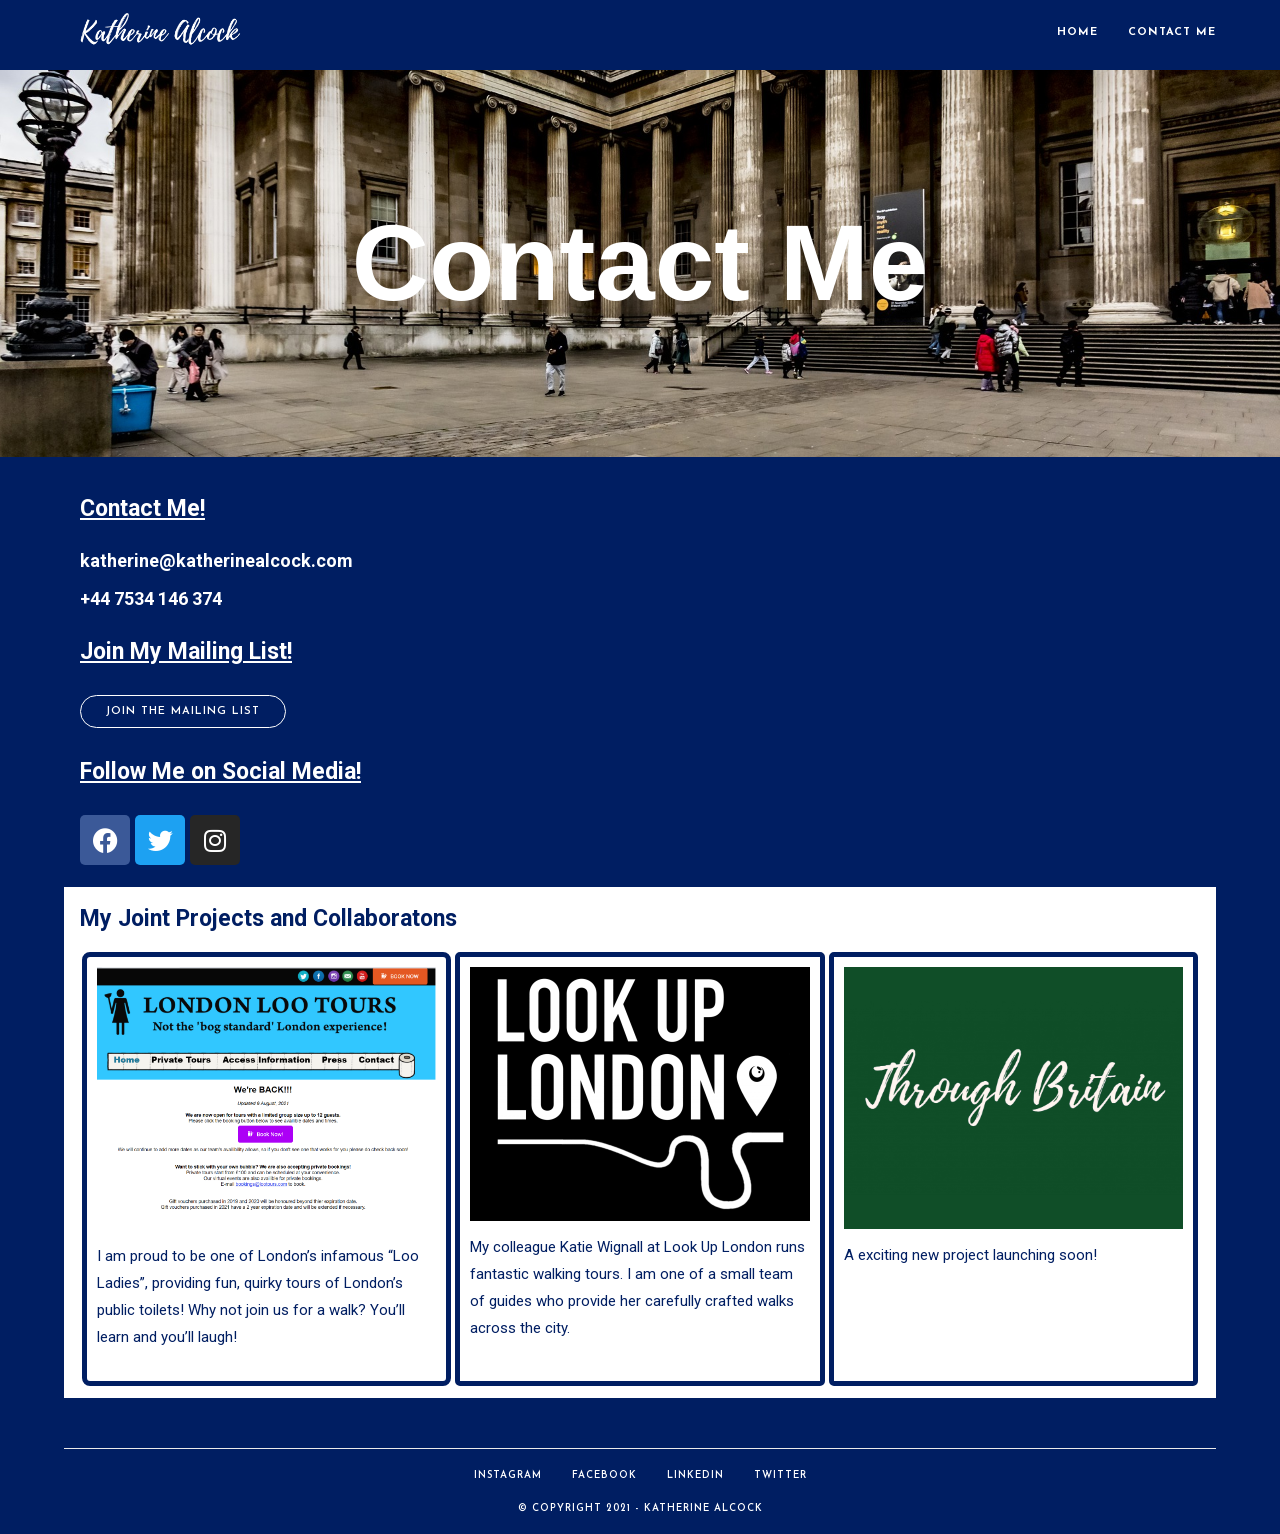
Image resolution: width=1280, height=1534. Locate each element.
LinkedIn (695, 1475)
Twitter (780, 1475)
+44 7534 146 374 (151, 598)
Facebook (604, 1475)
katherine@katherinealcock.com (216, 560)
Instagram (508, 1475)
